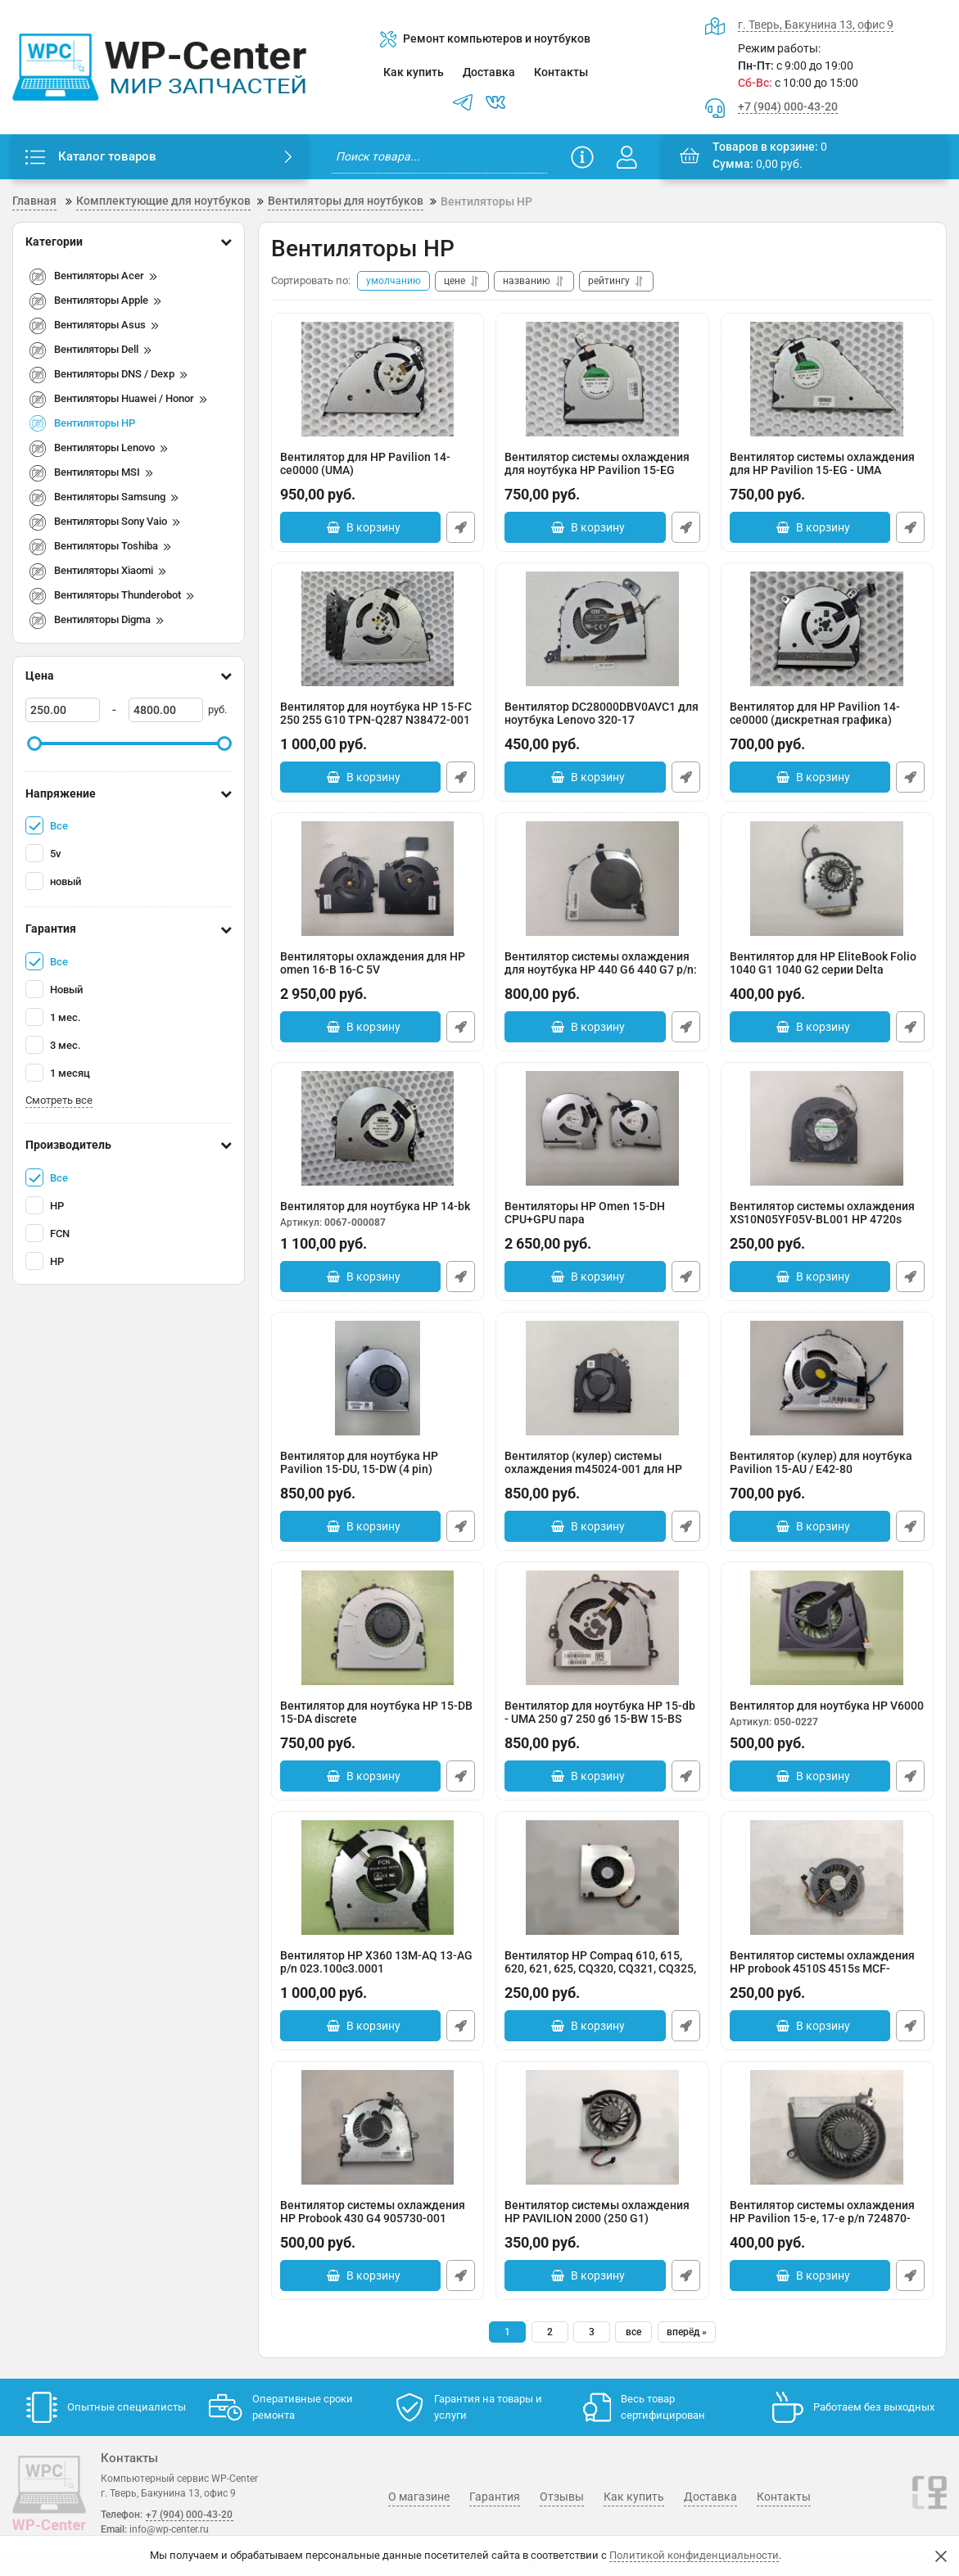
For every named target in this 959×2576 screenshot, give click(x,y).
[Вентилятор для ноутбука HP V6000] (827, 1627)
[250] (62, 710)
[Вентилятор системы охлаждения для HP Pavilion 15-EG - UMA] (827, 379)
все (633, 2332)
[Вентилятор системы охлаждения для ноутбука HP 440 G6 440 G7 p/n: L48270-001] (601, 878)
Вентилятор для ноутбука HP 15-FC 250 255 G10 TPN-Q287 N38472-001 (377, 721)
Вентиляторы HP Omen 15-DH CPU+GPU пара (601, 1221)
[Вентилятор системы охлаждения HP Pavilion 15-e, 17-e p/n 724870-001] (827, 2127)
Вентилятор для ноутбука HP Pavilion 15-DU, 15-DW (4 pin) (377, 1471)
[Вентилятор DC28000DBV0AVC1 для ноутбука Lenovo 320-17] (601, 629)
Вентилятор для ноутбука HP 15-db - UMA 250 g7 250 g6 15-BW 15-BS (601, 1720)
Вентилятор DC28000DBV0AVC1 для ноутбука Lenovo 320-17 (601, 721)
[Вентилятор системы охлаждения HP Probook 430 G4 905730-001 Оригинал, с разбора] (377, 2127)
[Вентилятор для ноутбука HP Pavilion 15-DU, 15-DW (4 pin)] (377, 1378)
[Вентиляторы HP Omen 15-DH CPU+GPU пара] (601, 1128)
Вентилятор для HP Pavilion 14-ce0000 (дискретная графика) (827, 721)
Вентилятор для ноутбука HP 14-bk (377, 1214)
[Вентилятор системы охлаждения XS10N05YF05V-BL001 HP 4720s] (827, 1128)
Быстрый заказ (460, 527)
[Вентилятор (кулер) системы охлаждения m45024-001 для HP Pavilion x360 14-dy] (601, 1378)
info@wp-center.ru (169, 2529)
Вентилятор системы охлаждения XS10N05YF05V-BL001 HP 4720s (827, 1221)
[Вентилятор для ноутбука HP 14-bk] (377, 1128)
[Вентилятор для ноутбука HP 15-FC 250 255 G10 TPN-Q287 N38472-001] (377, 629)
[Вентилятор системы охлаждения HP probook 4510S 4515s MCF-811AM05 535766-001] (827, 1877)
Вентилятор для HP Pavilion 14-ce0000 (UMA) (377, 472)
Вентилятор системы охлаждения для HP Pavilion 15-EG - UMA (827, 472)
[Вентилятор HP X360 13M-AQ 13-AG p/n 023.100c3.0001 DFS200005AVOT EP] (377, 1877)
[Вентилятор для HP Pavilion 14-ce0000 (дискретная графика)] (827, 629)
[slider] (34, 743)
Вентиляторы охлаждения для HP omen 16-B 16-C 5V (377, 971)
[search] (439, 157)
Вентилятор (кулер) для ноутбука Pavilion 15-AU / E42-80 (827, 1471)
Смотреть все (59, 1100)
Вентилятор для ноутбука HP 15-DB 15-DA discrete (377, 1720)
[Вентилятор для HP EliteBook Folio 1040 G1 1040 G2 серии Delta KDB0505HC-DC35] (827, 878)
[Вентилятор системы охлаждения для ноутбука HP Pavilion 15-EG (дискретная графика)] (601, 379)
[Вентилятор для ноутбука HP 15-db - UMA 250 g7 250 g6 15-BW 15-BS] (601, 1627)
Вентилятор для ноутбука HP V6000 (827, 1714)
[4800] (166, 710)
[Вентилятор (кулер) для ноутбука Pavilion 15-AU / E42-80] (827, 1378)
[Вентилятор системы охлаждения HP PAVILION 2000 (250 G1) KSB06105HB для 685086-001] (601, 2127)
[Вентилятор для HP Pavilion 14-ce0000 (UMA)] (377, 379)
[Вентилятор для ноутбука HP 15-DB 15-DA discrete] (377, 1627)
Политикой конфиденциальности (694, 2555)
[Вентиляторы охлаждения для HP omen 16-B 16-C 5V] (377, 878)
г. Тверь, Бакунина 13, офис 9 (815, 24)
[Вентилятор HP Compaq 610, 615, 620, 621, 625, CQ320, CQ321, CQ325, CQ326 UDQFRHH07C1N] (601, 1877)
